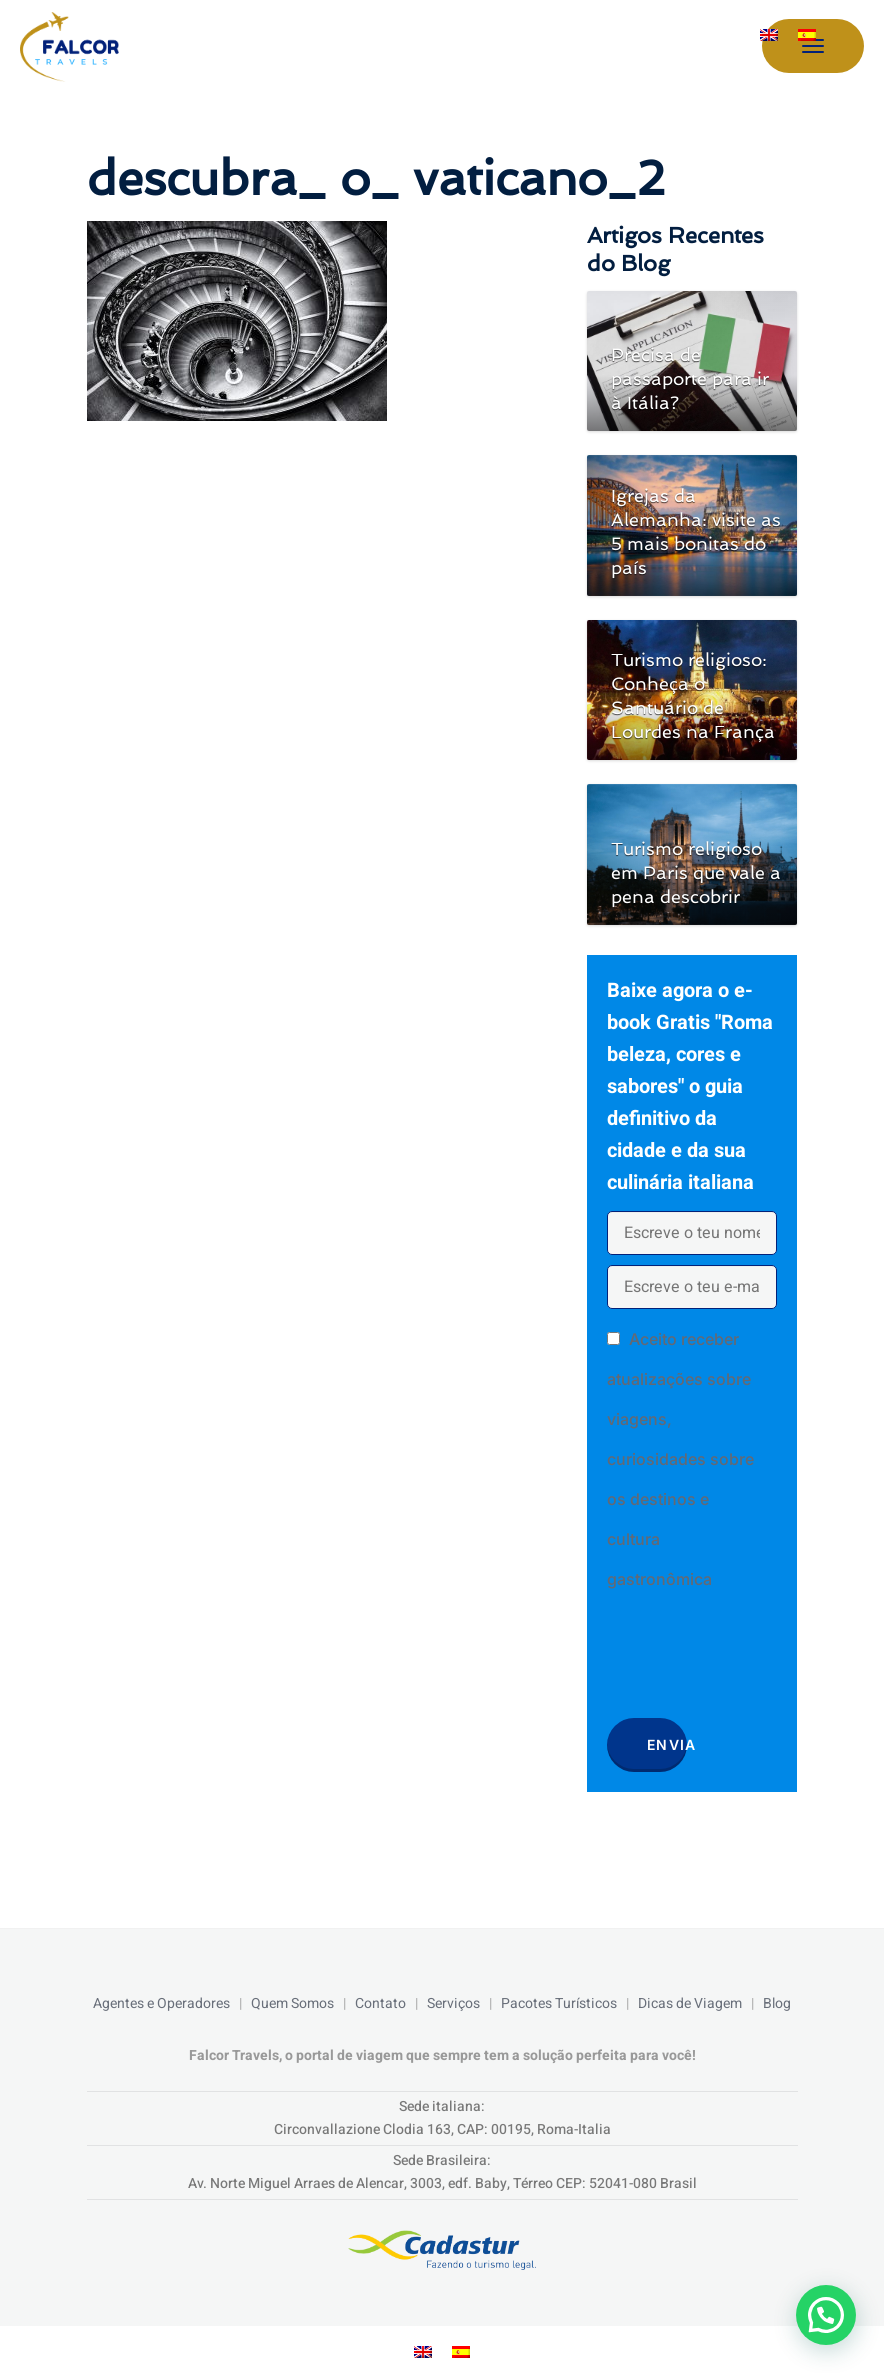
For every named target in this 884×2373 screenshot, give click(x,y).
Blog (777, 2003)
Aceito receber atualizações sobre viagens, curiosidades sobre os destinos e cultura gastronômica (680, 1459)
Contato (380, 2003)
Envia (667, 1744)
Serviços (453, 2003)
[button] (826, 2315)
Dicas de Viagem (690, 2003)
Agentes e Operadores (161, 2003)
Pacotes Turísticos (559, 2003)
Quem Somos (292, 2003)
